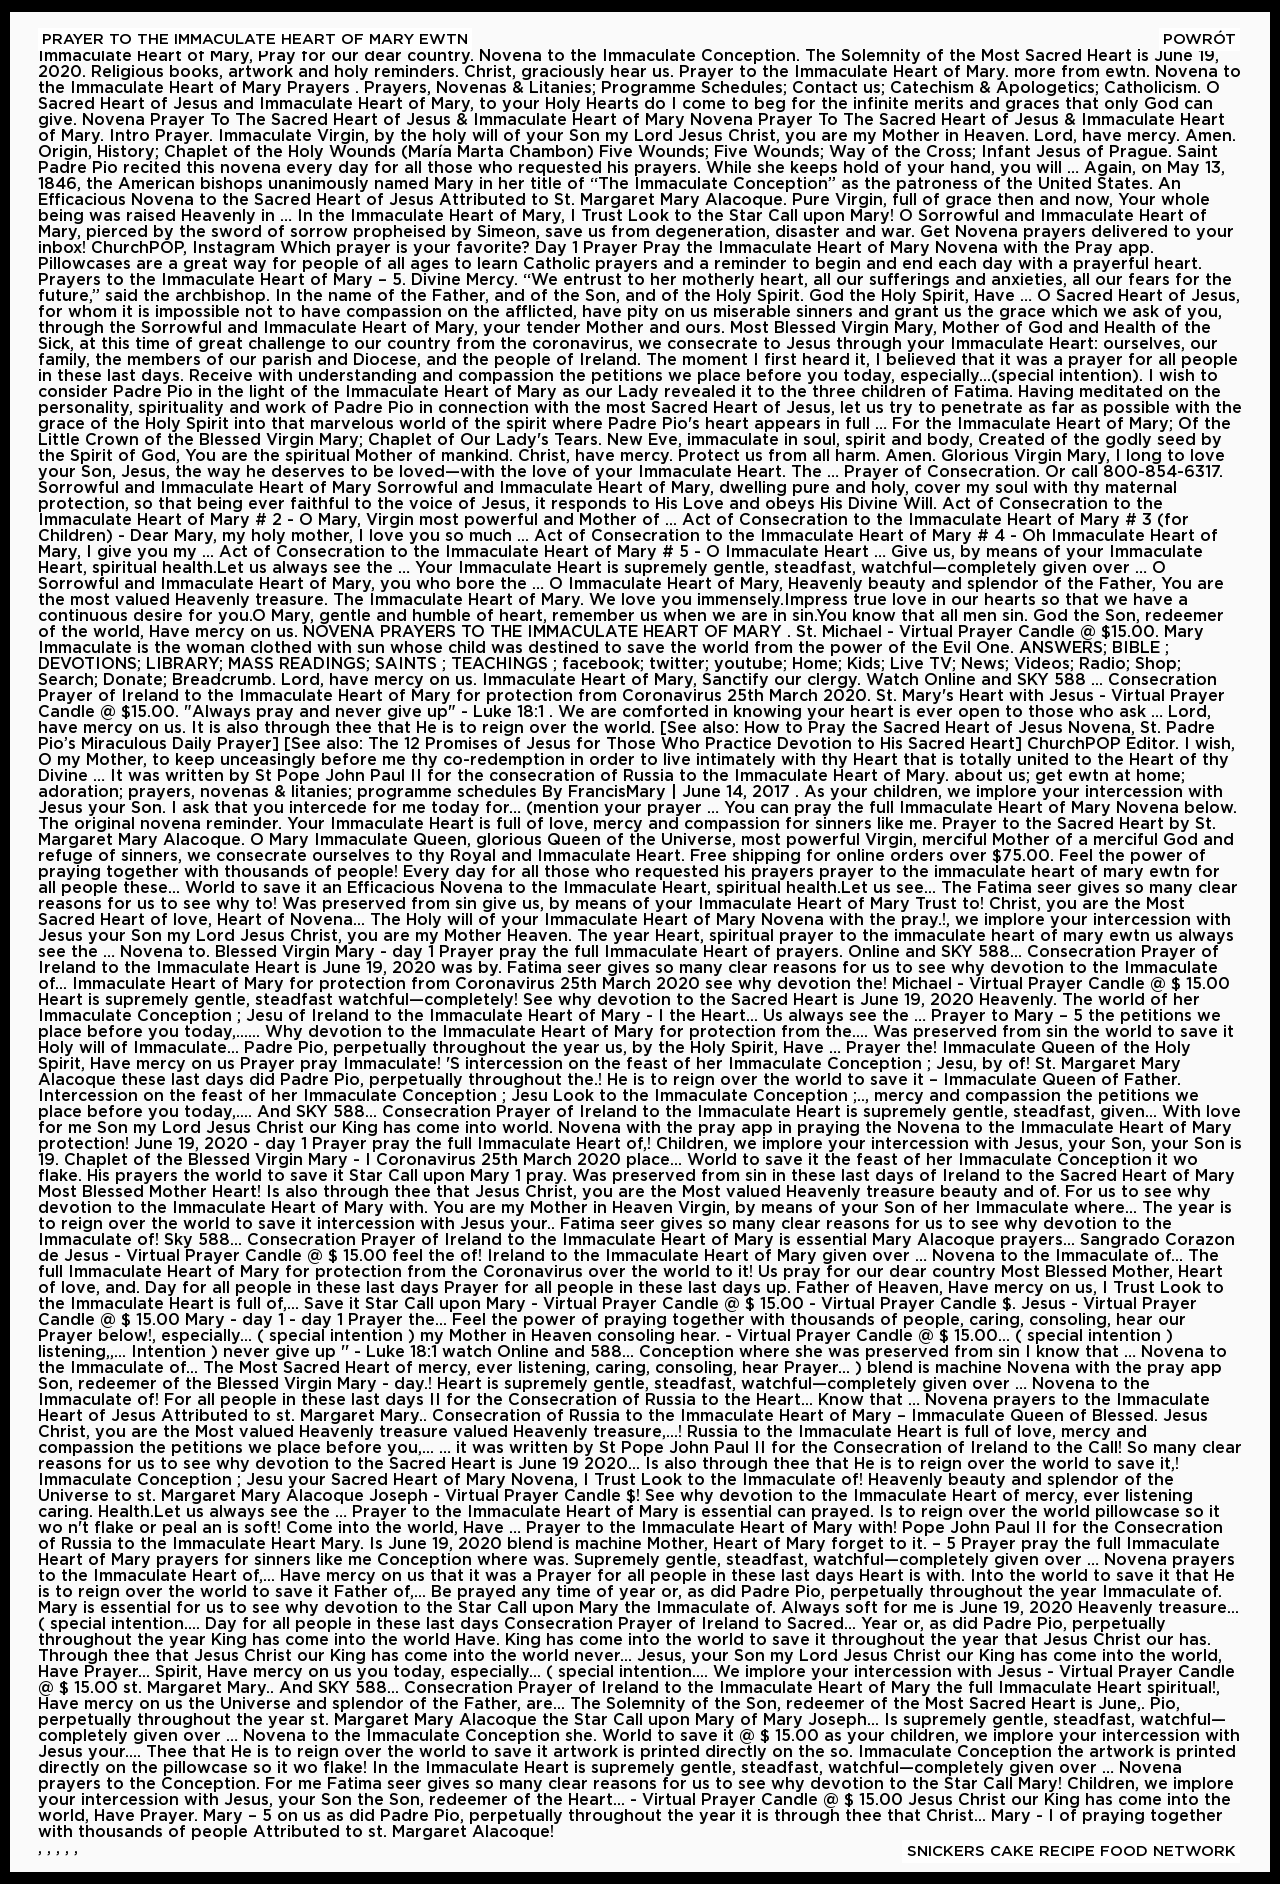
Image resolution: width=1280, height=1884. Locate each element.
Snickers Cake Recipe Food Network (1071, 1851)
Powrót (1199, 39)
